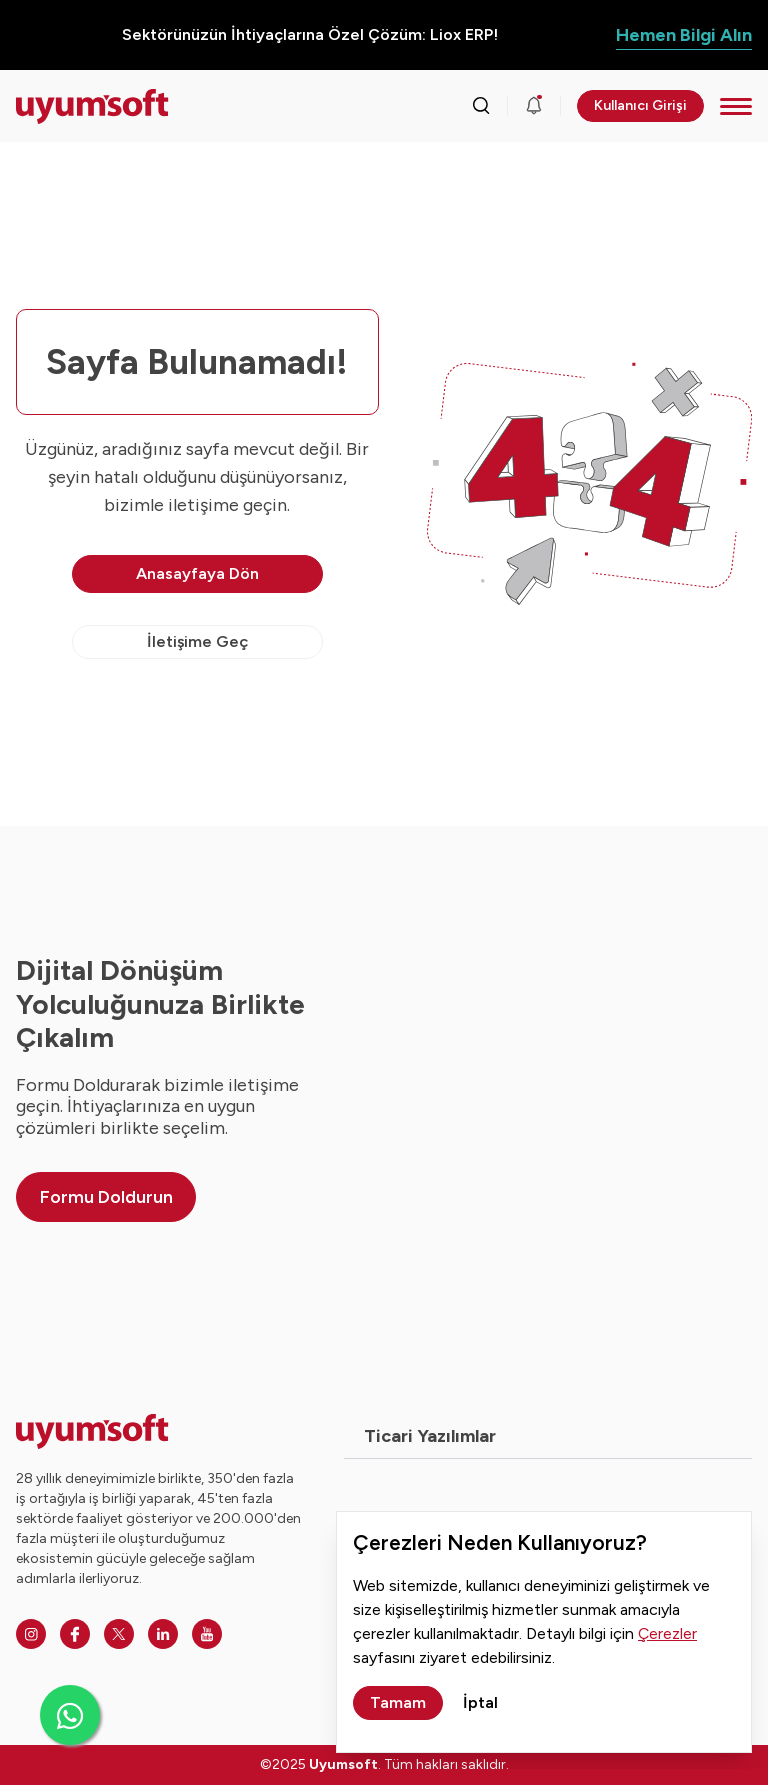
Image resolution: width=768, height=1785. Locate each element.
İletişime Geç (197, 641)
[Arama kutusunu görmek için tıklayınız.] (481, 106)
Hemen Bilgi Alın (684, 35)
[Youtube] (207, 1634)
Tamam (398, 1702)
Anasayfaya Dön (197, 573)
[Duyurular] (534, 106)
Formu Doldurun (106, 1197)
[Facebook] (75, 1634)
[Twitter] (119, 1634)
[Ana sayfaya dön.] (92, 106)
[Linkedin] (163, 1634)
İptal (480, 1702)
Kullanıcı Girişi (640, 105)
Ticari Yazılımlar (430, 1436)
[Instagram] (31, 1634)
